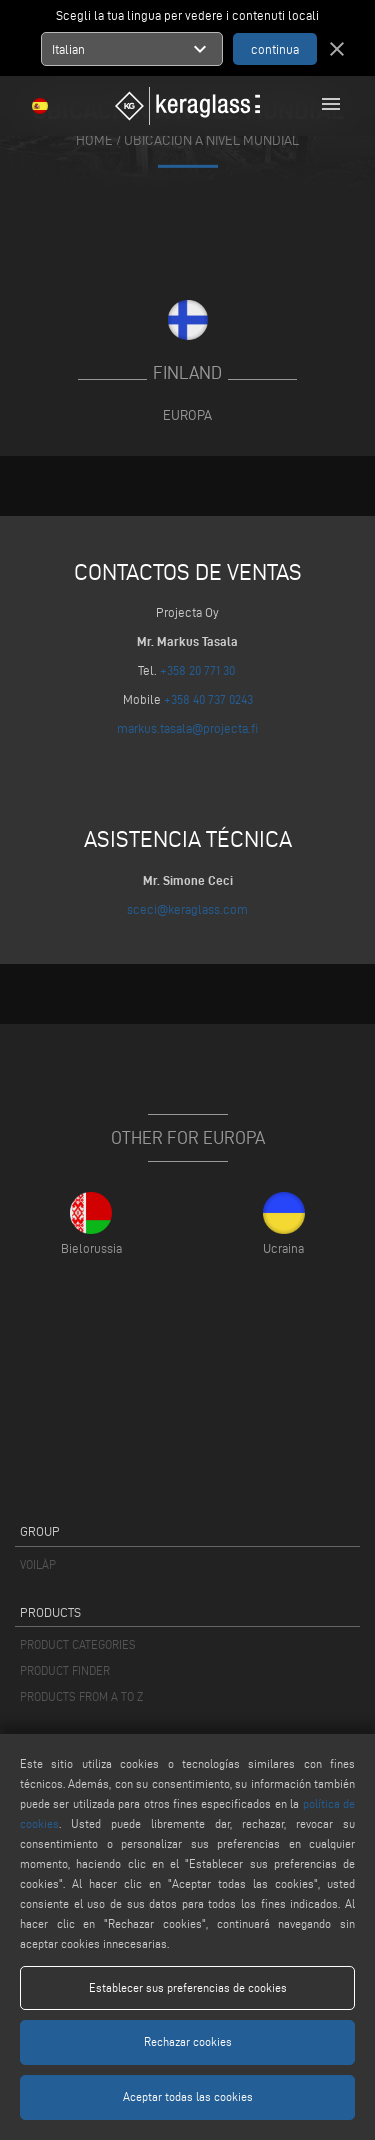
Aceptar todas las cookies (188, 2096)
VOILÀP (38, 1564)
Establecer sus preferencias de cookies (188, 1987)
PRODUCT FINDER (65, 1670)
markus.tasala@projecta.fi (187, 728)
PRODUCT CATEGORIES (78, 1644)
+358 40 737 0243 (208, 699)
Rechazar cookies (188, 2041)
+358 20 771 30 (197, 670)
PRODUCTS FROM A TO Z (81, 1696)
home (94, 139)
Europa (187, 415)
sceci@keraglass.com (187, 909)
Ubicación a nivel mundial (211, 139)
